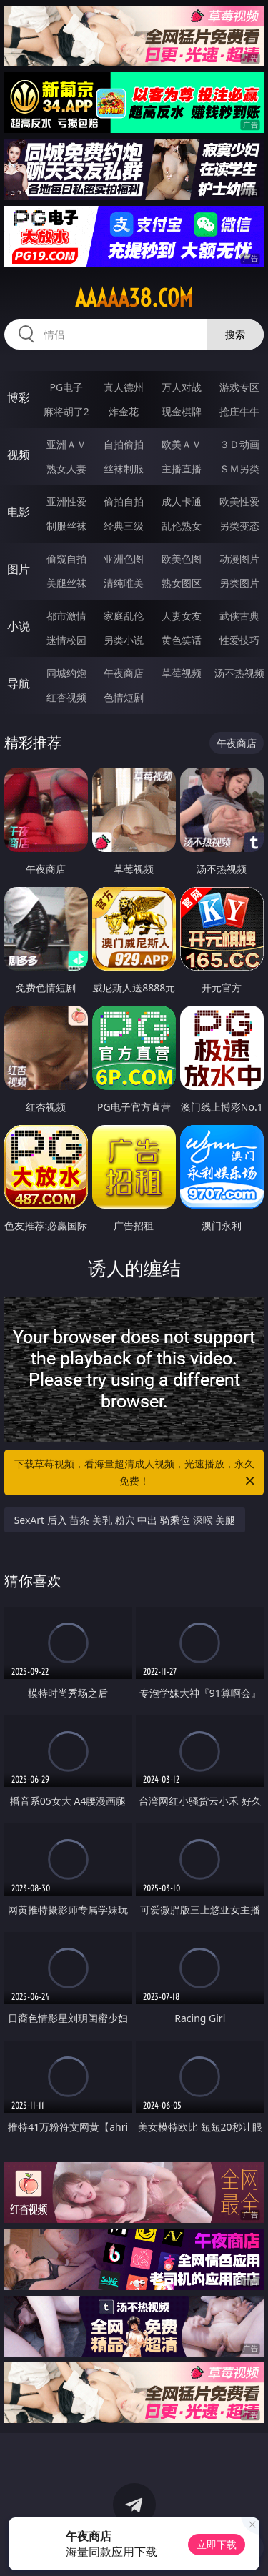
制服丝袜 (66, 525)
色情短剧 (124, 697)
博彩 (18, 397)
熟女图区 (182, 583)
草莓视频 (182, 673)
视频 (18, 454)
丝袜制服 (124, 468)
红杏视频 (66, 697)
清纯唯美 (124, 583)
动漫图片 (239, 558)
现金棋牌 (182, 411)
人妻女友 (182, 616)
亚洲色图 (124, 558)
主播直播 (182, 468)
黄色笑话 (182, 640)
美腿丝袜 (66, 583)
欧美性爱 (239, 501)
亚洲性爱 (66, 501)
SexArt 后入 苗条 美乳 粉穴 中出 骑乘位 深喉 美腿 (125, 1520)
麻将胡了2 (66, 411)
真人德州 (124, 387)
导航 (18, 683)
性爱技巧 (239, 640)
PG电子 (66, 387)
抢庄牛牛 (239, 411)
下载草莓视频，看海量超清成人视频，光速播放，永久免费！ (135, 1473)
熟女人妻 (66, 468)
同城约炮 (66, 673)
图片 (18, 569)
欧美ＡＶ (182, 444)
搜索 (235, 334)
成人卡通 (182, 501)
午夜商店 (124, 673)
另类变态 (239, 525)
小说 (18, 626)
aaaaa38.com (134, 298)
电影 (18, 512)
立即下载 (217, 2544)
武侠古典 (239, 616)
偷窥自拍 (66, 558)
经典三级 (124, 525)
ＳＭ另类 (239, 468)
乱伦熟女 (182, 525)
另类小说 (124, 640)
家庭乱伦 (124, 616)
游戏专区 (239, 387)
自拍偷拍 (124, 444)
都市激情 (66, 616)
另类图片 (239, 583)
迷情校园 (66, 640)
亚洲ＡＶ (66, 444)
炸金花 (124, 411)
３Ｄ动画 (239, 444)
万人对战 (182, 387)
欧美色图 (182, 558)
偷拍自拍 (124, 501)
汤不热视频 (239, 673)
